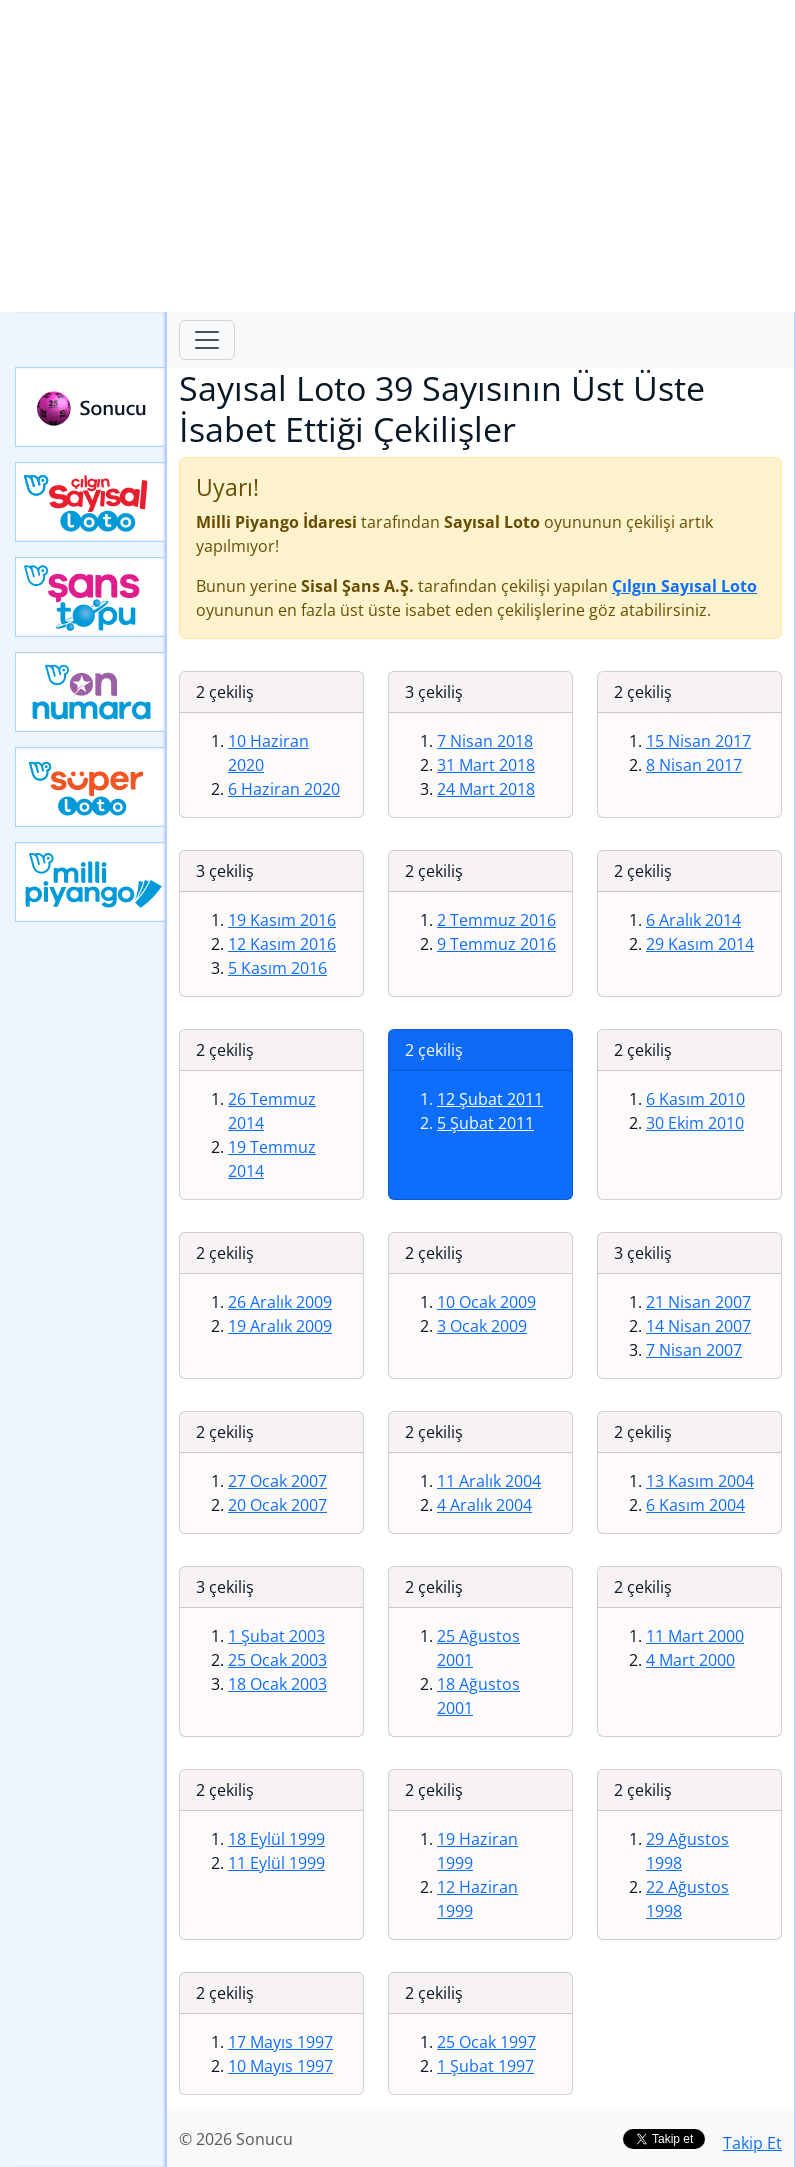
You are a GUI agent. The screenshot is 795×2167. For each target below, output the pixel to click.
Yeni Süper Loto (91, 787)
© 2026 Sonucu (236, 2139)
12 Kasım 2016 (282, 944)
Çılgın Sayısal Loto (91, 502)
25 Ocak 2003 (277, 1660)
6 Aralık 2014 (693, 920)
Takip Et (752, 2143)
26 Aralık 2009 (280, 1302)
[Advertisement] (397, 156)
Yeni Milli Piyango (91, 882)
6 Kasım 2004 (695, 1505)
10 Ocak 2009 (486, 1302)
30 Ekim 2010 (695, 1123)
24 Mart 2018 (486, 789)
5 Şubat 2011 (485, 1123)
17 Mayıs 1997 (280, 2042)
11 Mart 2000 (695, 1636)
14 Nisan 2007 (698, 1326)
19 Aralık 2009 (280, 1326)
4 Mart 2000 (690, 1660)
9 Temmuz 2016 (496, 944)
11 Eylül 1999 (276, 1863)
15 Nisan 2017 (698, 741)
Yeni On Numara (91, 692)
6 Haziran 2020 (284, 789)
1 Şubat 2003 (276, 1636)
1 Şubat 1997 (485, 2066)
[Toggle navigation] (207, 340)
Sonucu (91, 407)
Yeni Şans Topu (91, 597)
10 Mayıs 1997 (280, 2066)
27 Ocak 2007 (277, 1481)
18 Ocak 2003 (277, 1684)
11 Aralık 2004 (489, 1481)
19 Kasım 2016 (282, 920)
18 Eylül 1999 (276, 1839)
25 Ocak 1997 (486, 2042)
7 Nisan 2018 (485, 741)
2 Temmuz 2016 (496, 920)
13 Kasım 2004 (700, 1481)
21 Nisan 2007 (698, 1302)
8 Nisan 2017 (694, 765)
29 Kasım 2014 (700, 944)
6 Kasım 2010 (695, 1099)
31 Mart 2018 (486, 765)
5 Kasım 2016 (277, 968)
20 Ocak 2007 (277, 1505)
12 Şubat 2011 (490, 1099)
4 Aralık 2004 (484, 1505)
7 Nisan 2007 (694, 1350)
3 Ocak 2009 (482, 1326)
